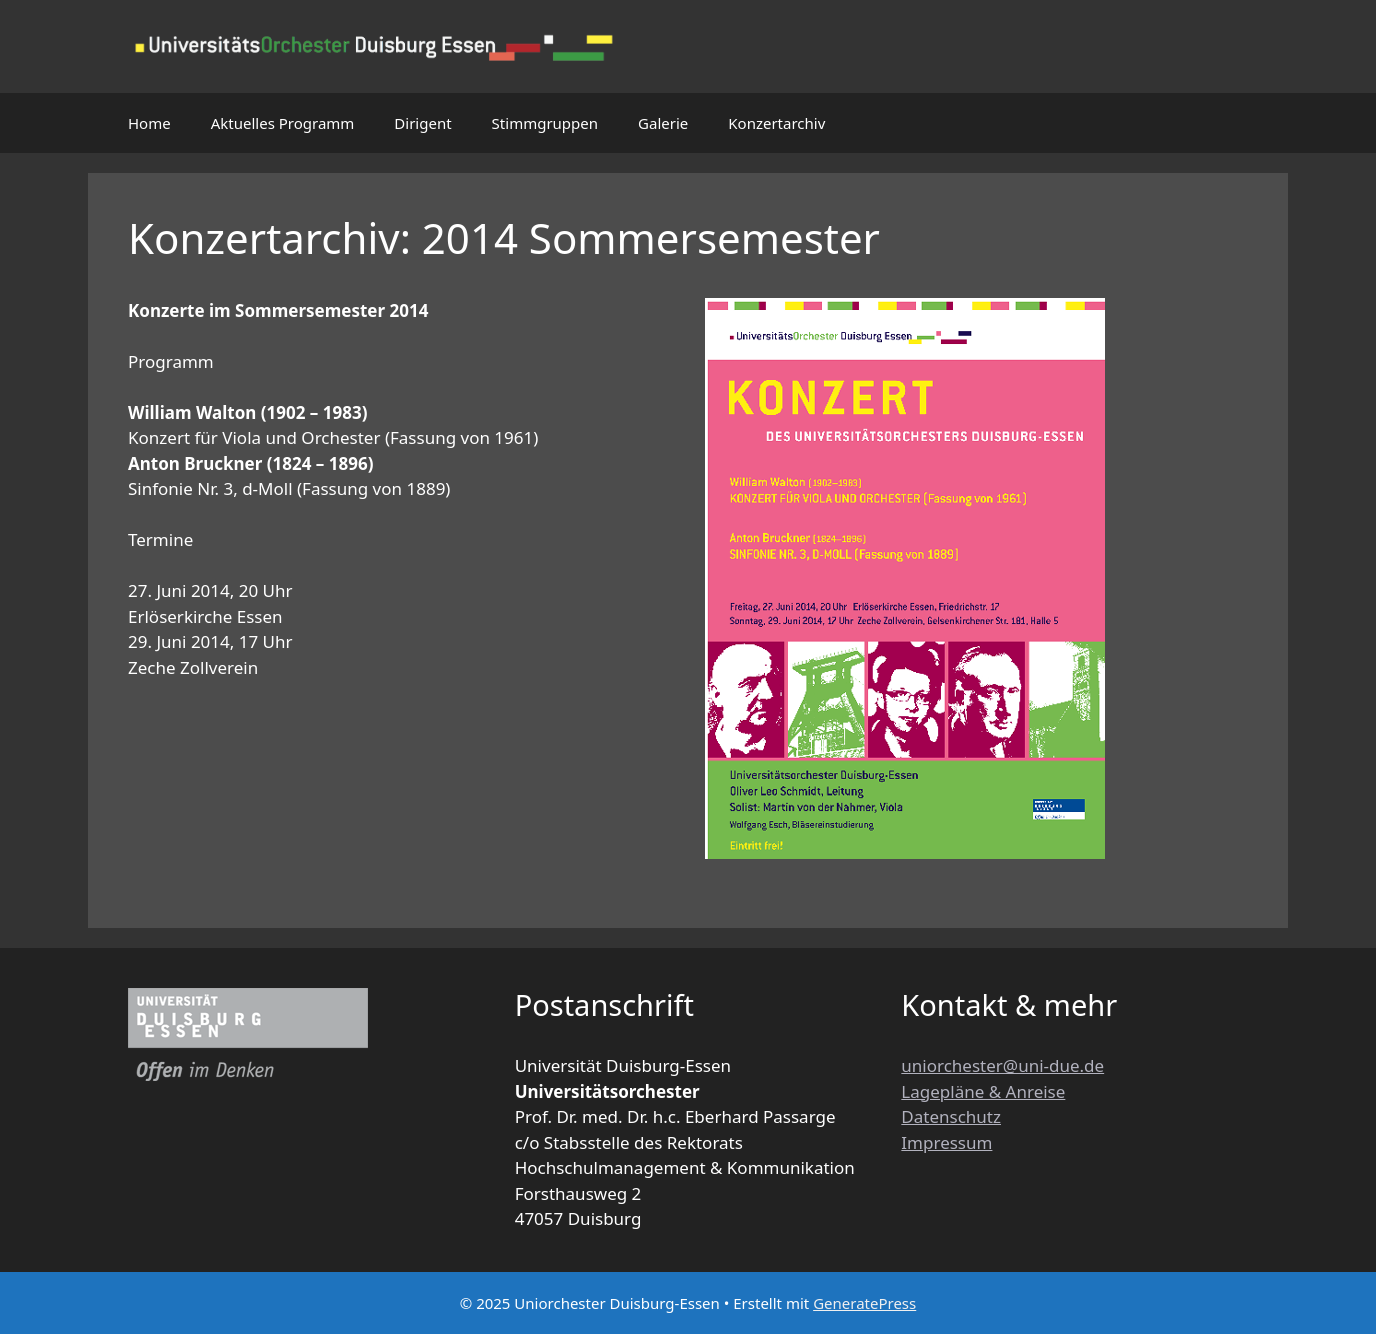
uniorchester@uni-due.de (1002, 1065)
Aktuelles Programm (283, 123)
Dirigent (422, 123)
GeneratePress (864, 1303)
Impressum (946, 1142)
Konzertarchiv (776, 123)
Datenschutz (951, 1116)
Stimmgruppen (545, 123)
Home (149, 123)
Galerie (663, 123)
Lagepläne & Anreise (983, 1091)
